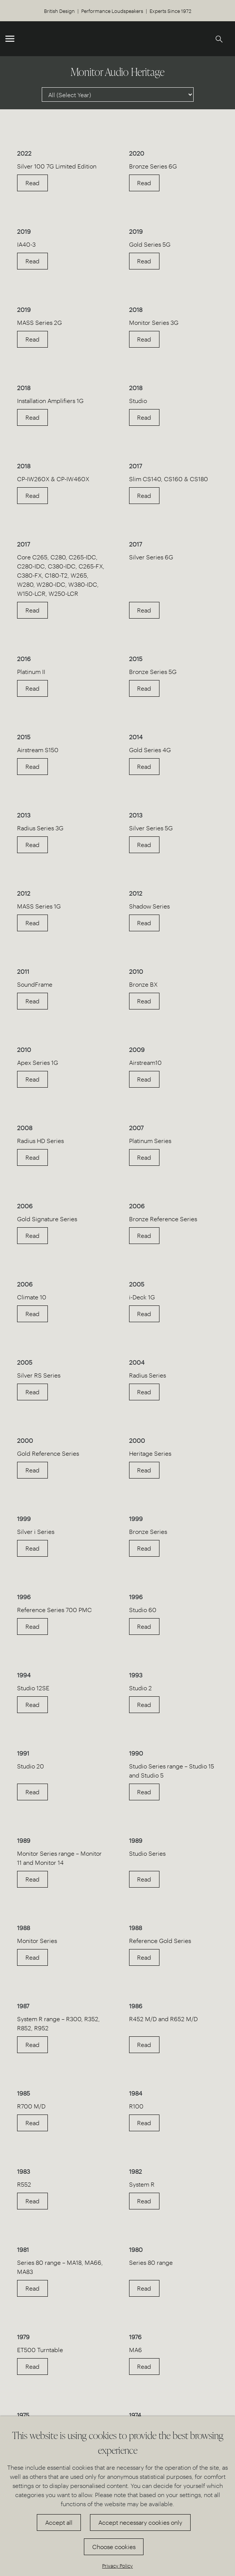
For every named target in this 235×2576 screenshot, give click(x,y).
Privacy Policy (117, 2565)
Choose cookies (114, 2546)
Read (32, 182)
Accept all (59, 2522)
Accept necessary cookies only (140, 2522)
